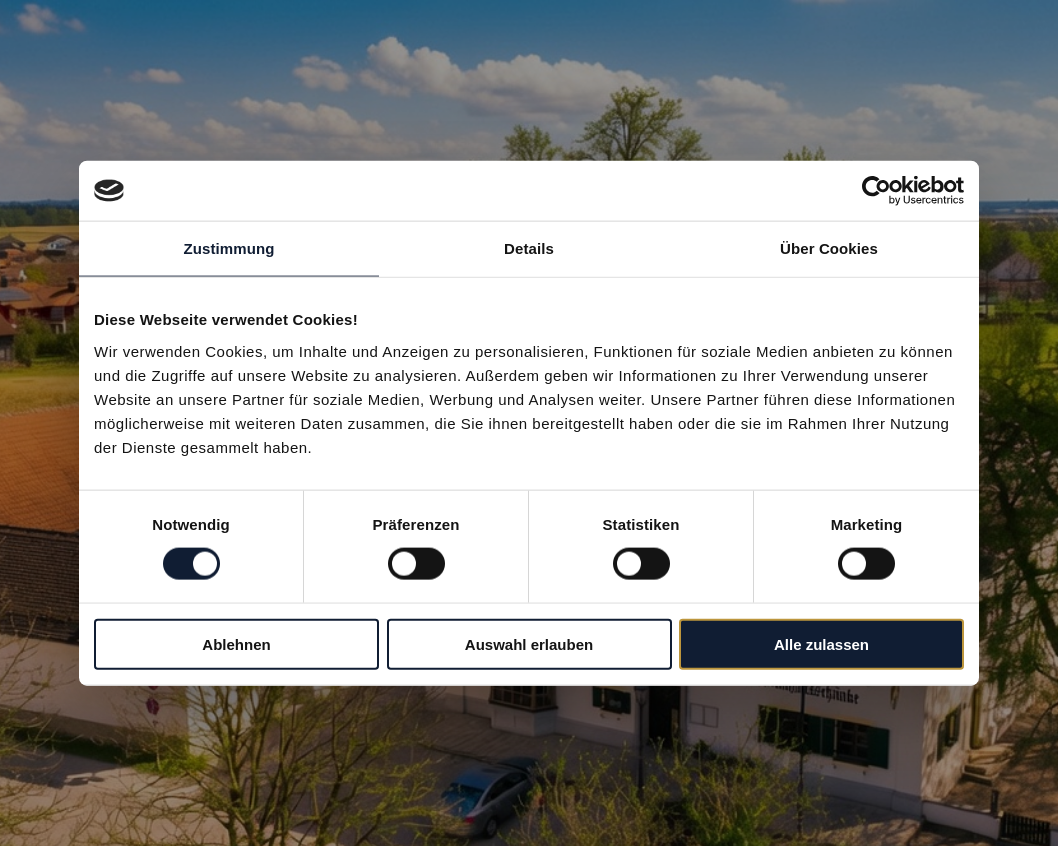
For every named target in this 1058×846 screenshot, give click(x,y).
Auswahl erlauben (529, 643)
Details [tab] (529, 248)
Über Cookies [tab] (829, 248)
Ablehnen (236, 643)
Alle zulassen (821, 643)
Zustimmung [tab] (229, 248)
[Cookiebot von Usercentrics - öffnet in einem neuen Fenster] (876, 191)
